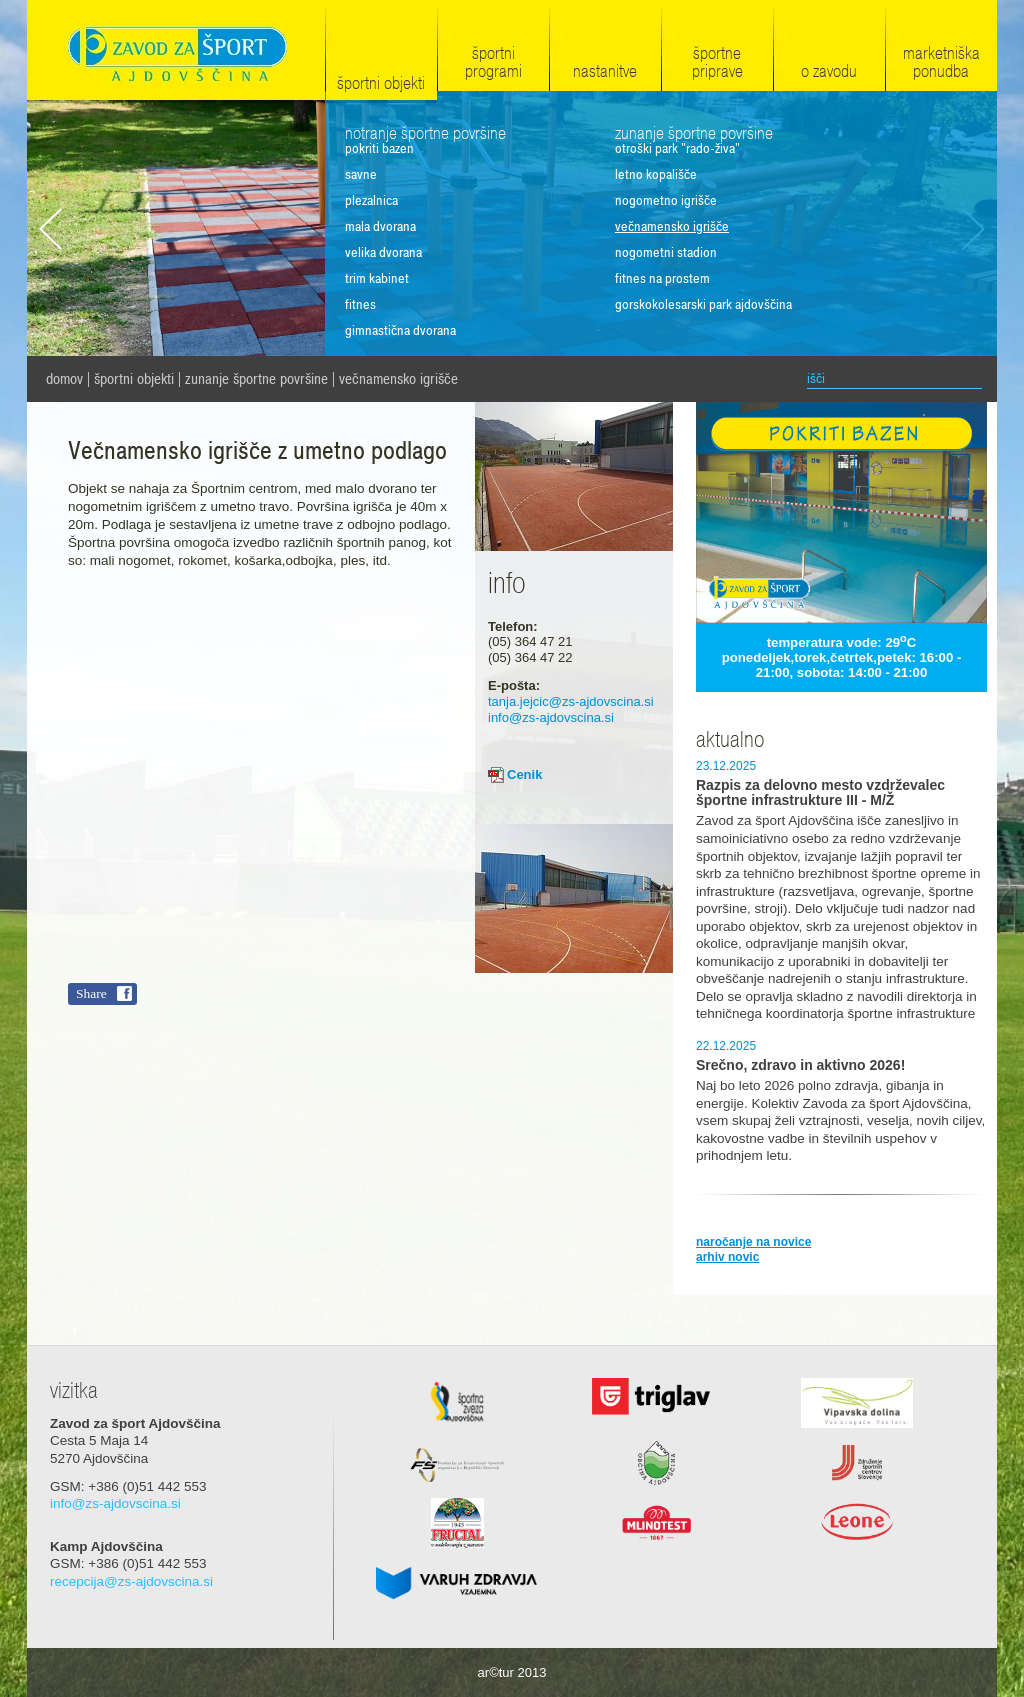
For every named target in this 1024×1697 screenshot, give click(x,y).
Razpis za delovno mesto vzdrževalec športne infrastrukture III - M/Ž (820, 793)
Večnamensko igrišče (398, 379)
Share (91, 993)
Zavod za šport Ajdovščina (176, 51)
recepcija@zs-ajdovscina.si (131, 1581)
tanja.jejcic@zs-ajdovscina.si (571, 701)
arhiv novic (727, 1257)
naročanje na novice (753, 1242)
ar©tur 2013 (512, 1672)
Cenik (524, 774)
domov (64, 379)
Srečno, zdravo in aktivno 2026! (800, 1065)
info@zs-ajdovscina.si (551, 717)
